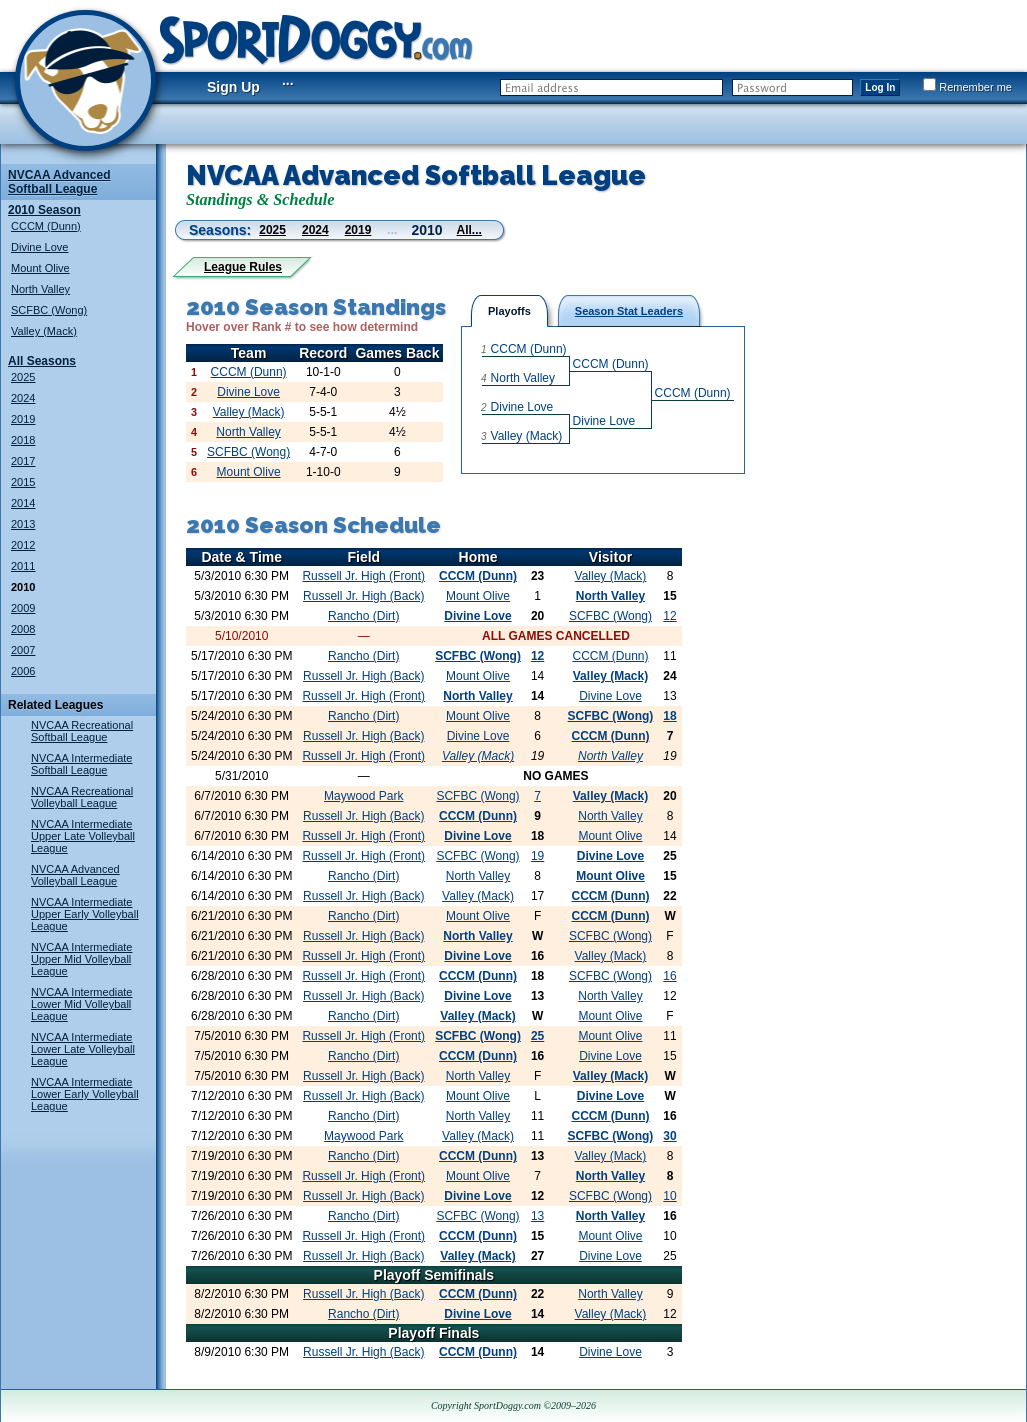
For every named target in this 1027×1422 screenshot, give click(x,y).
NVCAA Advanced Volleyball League (75, 875)
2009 (23, 608)
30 (669, 1136)
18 (669, 716)
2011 (23, 566)
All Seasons (42, 361)
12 (669, 616)
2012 (23, 545)
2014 (23, 503)
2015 (23, 482)
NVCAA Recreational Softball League (82, 731)
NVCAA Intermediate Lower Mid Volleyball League (82, 1004)
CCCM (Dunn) (46, 226)
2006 (23, 671)
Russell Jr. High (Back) (363, 596)
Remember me (967, 87)
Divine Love (39, 247)
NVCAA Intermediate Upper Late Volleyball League (83, 836)
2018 (23, 440)
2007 (23, 650)
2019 (23, 419)
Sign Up (233, 87)
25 (537, 1036)
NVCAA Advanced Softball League (59, 182)
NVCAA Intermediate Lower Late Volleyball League (83, 1049)
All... (469, 230)
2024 (23, 398)
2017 (23, 461)
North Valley (40, 289)
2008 (23, 629)
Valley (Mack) (44, 331)
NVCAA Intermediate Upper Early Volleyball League (85, 914)
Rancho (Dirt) (363, 616)
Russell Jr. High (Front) (363, 576)
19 (537, 856)
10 (669, 1196)
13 (537, 1216)
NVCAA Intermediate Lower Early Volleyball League (85, 1094)
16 (669, 976)
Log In (880, 87)
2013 (23, 524)
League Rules (243, 267)
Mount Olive (40, 268)
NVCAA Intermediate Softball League (82, 764)
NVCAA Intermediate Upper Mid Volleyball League (82, 959)
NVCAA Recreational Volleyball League (82, 797)
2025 (23, 377)
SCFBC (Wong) (49, 310)
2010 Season (44, 210)
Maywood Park (363, 796)
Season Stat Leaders (629, 311)
